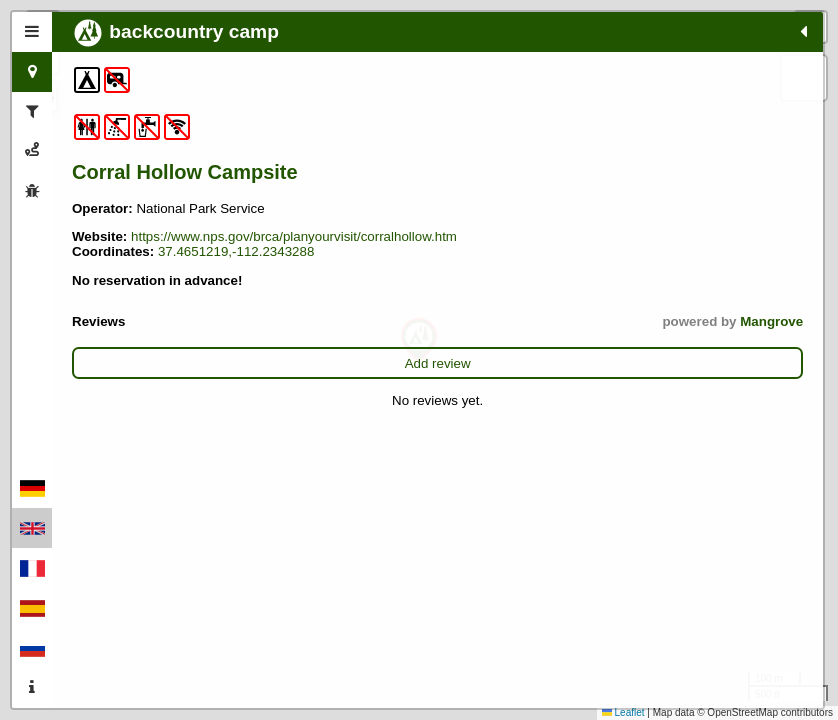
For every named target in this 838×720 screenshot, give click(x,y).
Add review (185, 416)
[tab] (32, 32)
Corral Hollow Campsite (137, 183)
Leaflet (623, 712)
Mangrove (265, 374)
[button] (419, 340)
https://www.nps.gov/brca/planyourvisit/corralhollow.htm (235, 274)
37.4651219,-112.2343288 (150, 304)
